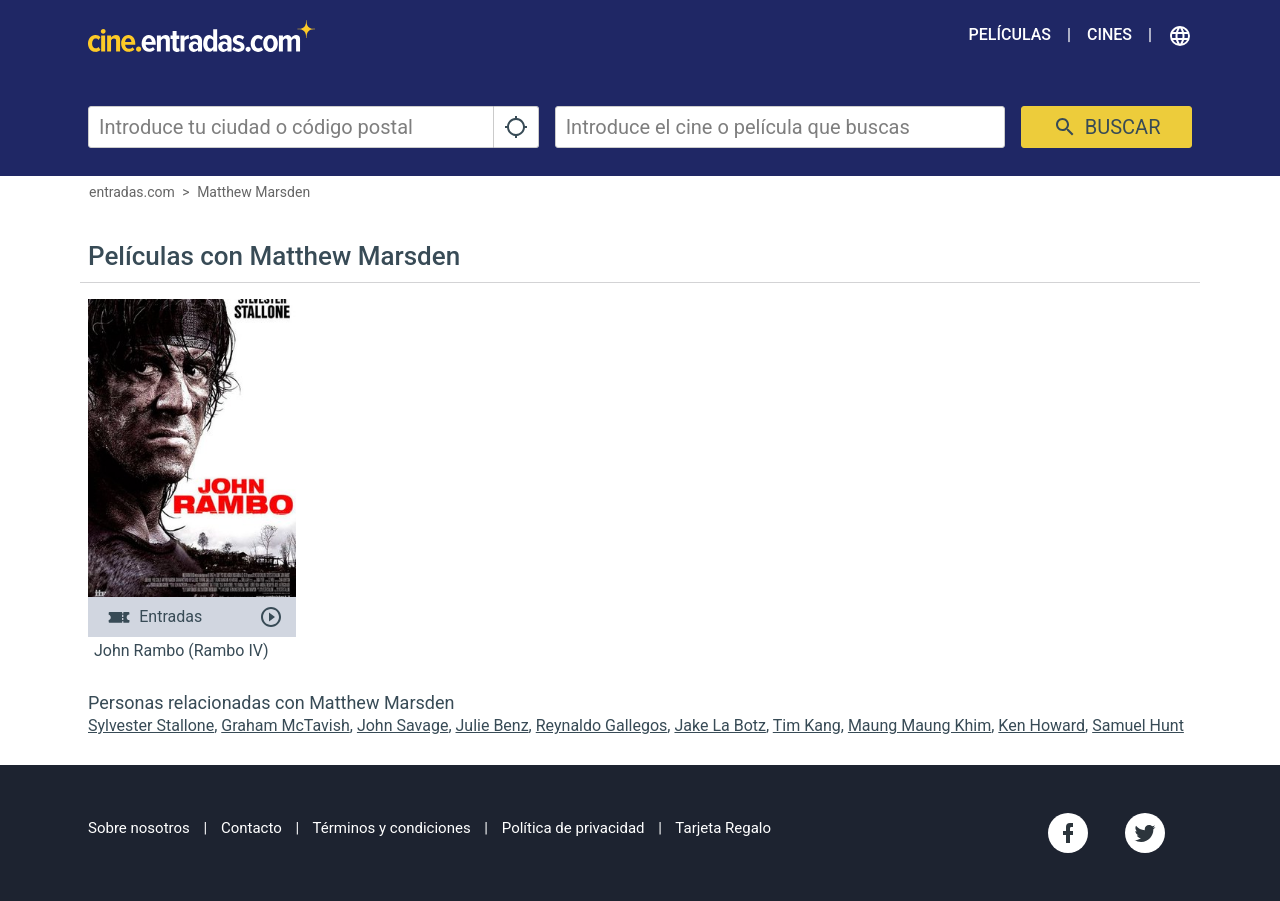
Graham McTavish (285, 725)
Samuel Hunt (1138, 725)
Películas (1010, 34)
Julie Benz (492, 725)
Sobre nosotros (139, 828)
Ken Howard (1041, 725)
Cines (1109, 34)
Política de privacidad (573, 828)
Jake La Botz (720, 725)
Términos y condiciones (392, 828)
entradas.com (132, 192)
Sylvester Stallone (151, 725)
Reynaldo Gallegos (602, 725)
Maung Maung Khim (919, 725)
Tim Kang (807, 725)
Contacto (251, 828)
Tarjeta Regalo (723, 828)
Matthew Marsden (253, 192)
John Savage (402, 725)
